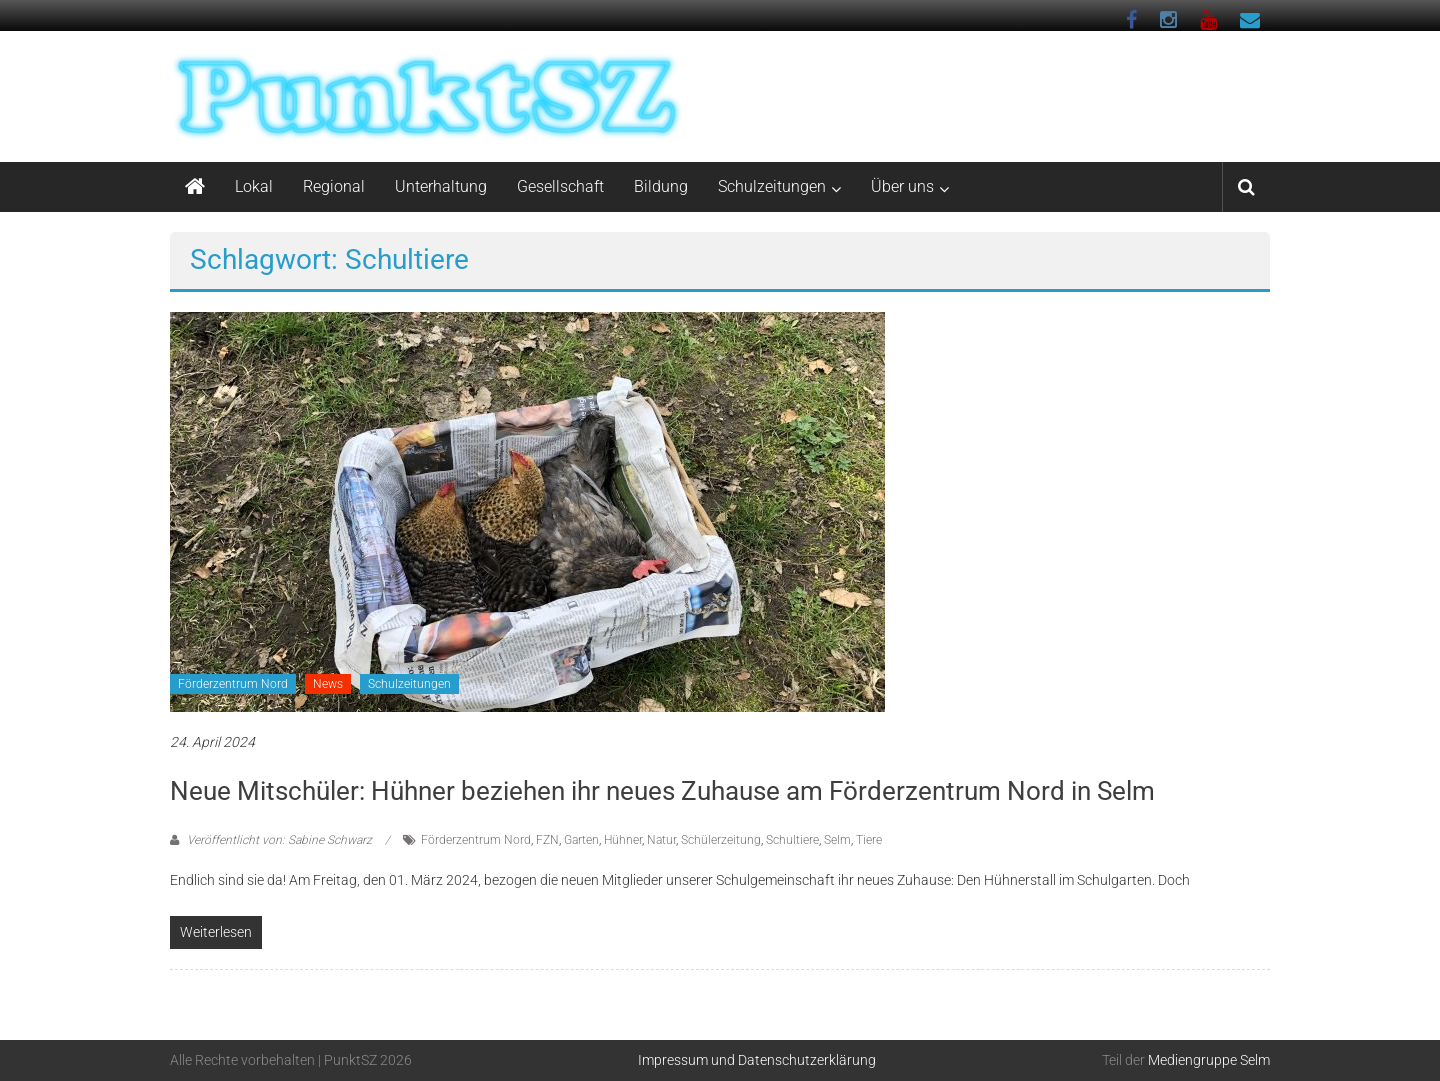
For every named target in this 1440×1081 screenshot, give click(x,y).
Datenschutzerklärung (807, 1060)
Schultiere (792, 840)
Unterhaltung (441, 186)
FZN (547, 840)
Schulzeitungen (772, 186)
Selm (837, 840)
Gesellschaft (560, 186)
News (328, 684)
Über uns (902, 186)
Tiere (869, 840)
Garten (581, 840)
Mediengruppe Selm (1209, 1060)
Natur (661, 840)
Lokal (254, 186)
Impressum (673, 1060)
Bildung (661, 186)
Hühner (623, 840)
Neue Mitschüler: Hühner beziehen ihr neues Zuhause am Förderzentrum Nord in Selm (662, 791)
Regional (334, 186)
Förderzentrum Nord (233, 684)
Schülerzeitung (721, 840)
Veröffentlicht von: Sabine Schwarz (279, 840)
